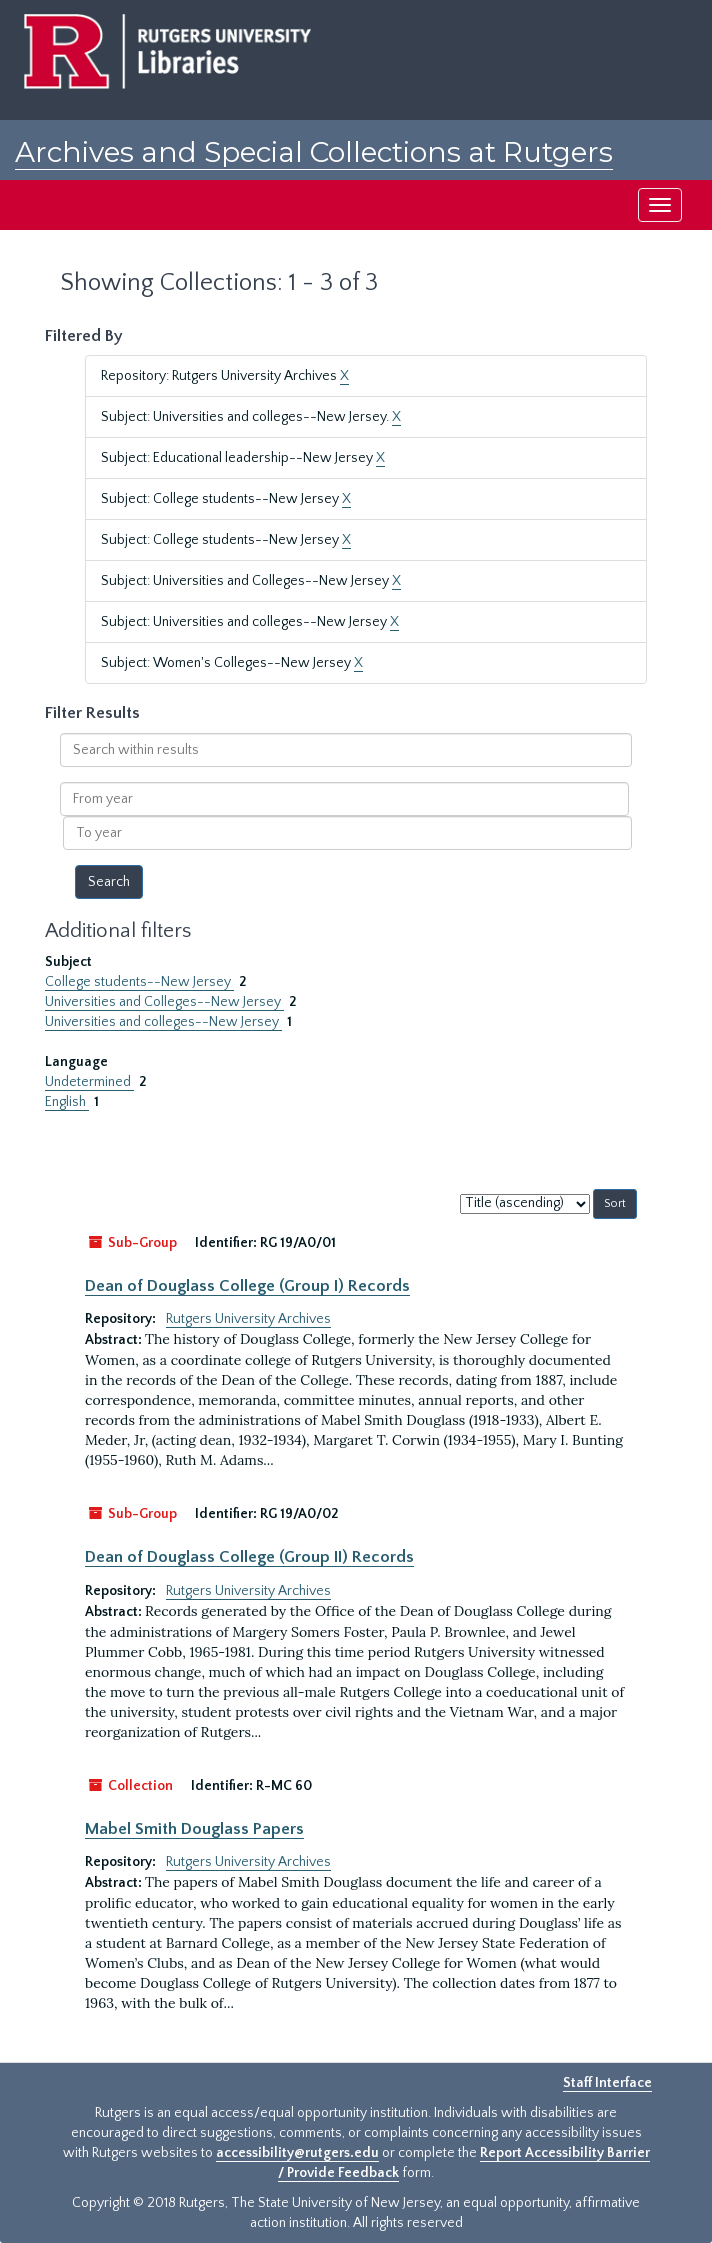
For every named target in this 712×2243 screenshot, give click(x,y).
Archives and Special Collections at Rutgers (314, 152)
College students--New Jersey (139, 982)
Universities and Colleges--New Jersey (164, 1002)
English (67, 1102)
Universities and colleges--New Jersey (163, 1022)
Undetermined (89, 1082)
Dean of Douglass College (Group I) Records (247, 1286)
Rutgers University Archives (248, 1319)
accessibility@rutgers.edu (297, 2153)
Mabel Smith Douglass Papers (194, 1829)
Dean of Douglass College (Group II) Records (249, 1557)
